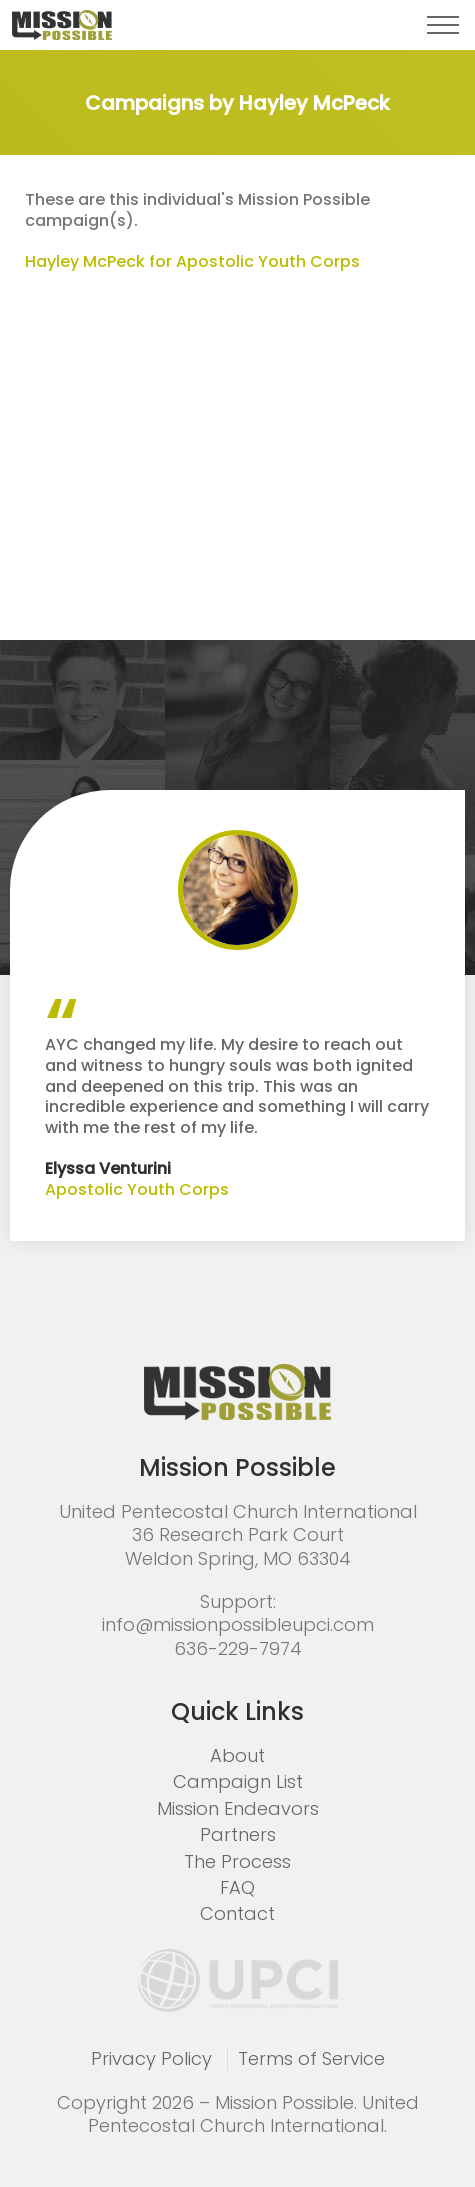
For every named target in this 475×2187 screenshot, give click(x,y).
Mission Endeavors (238, 1808)
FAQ (237, 1887)
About (237, 1755)
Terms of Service (311, 2058)
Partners (238, 1834)
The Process (237, 1861)
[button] (443, 25)
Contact (237, 1913)
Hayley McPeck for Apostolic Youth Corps (192, 261)
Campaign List (238, 1781)
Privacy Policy (151, 2058)
